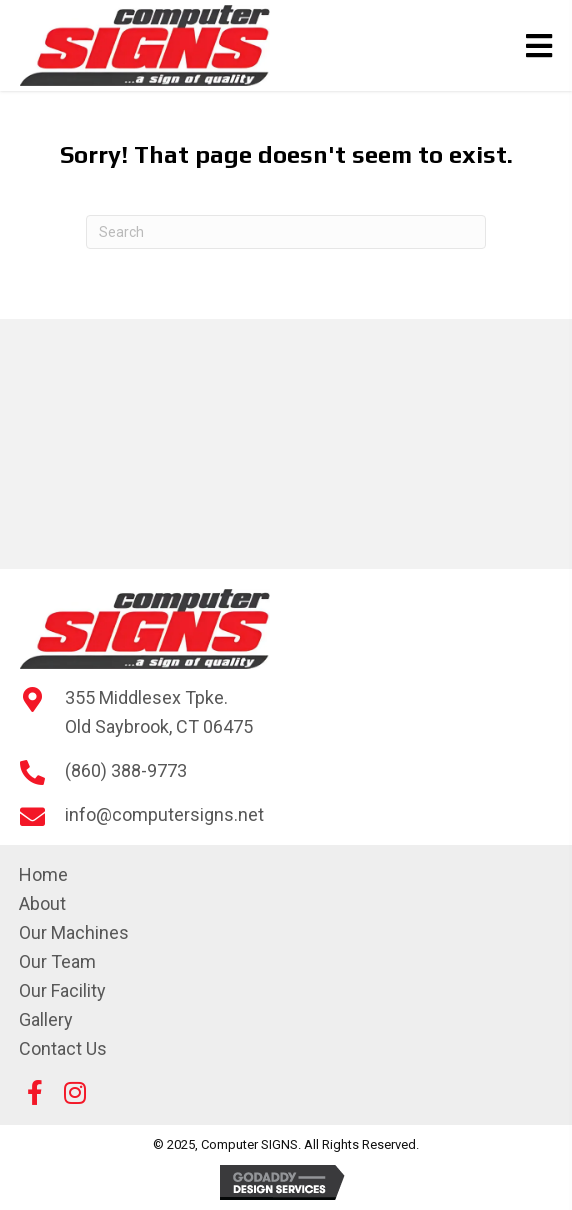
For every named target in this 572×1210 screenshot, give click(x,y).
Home (43, 874)
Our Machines (74, 932)
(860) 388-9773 (126, 770)
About (42, 903)
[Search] (286, 232)
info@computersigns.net (164, 814)
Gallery (46, 1019)
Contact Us (63, 1048)
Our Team (57, 961)
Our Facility (62, 990)
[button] (35, 1093)
